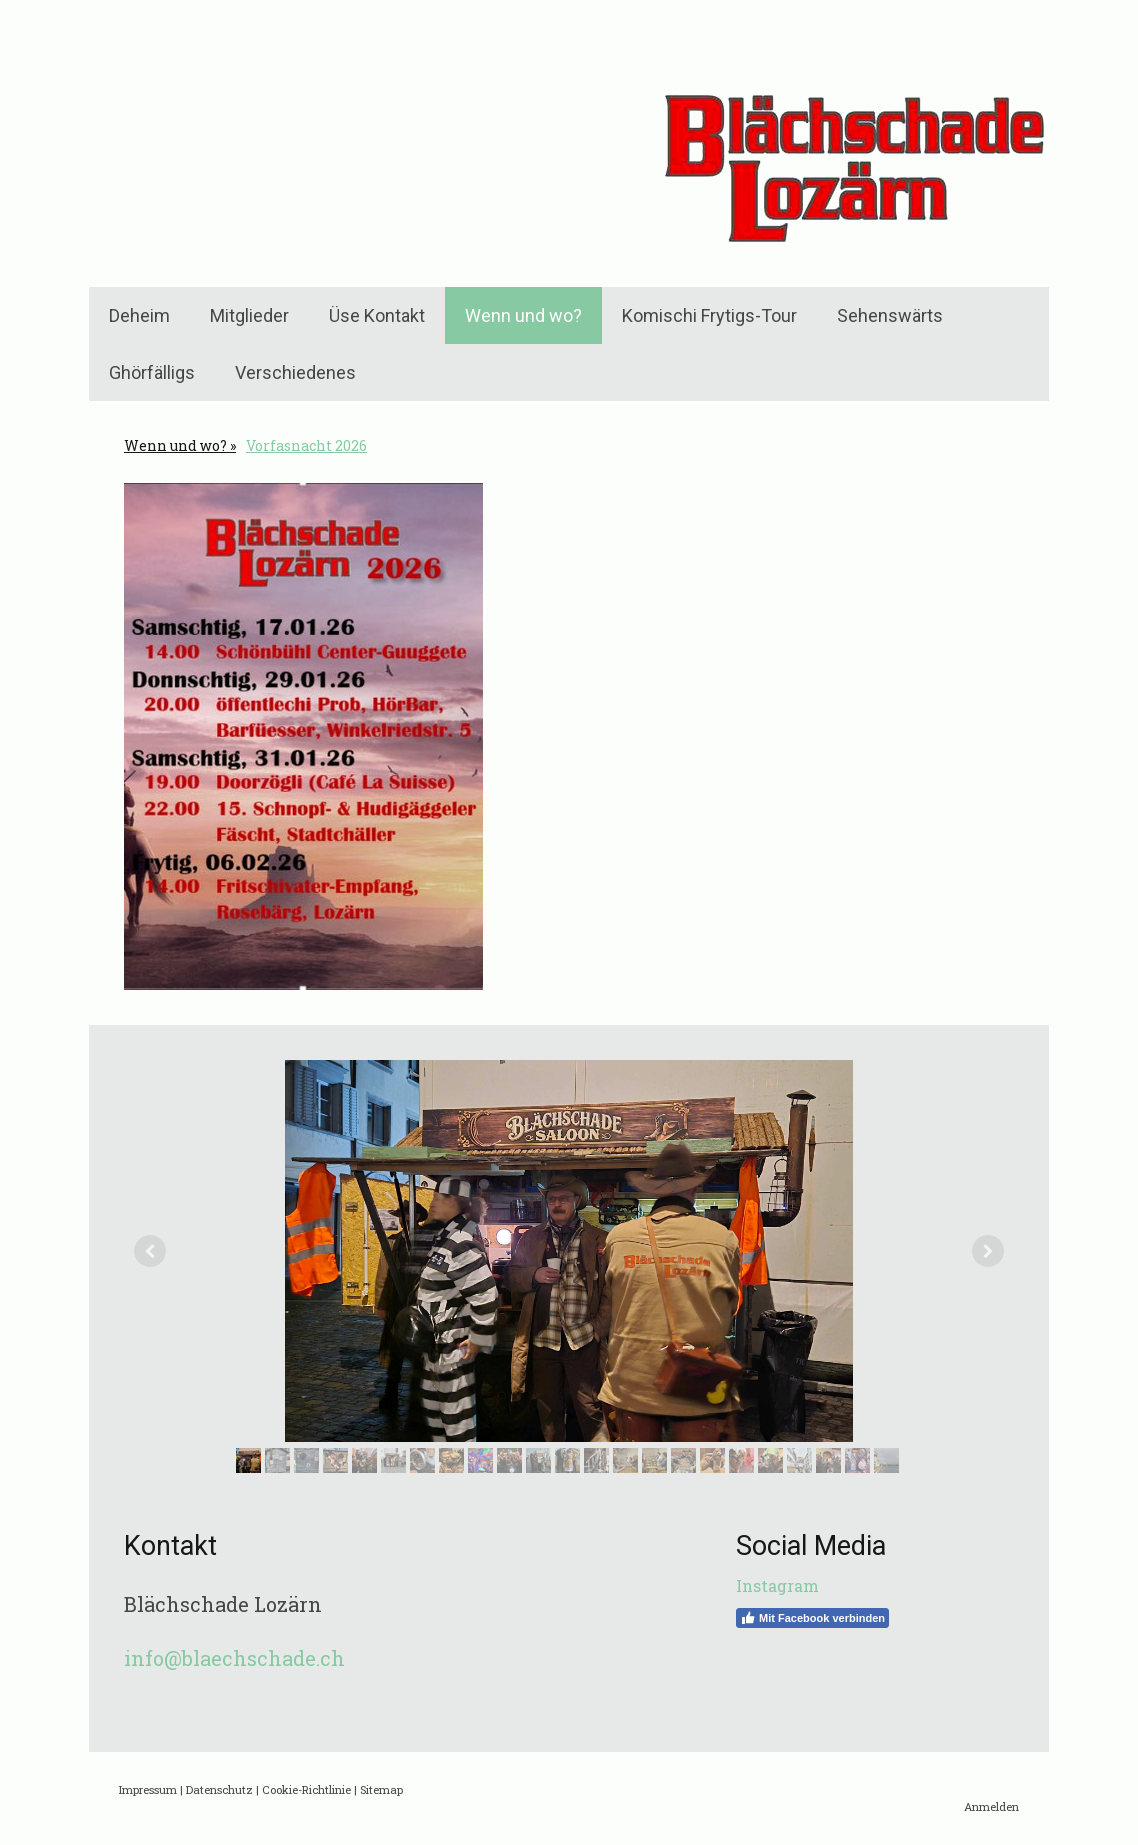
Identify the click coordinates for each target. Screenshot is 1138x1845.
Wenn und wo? (523, 315)
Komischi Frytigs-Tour (709, 315)
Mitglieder (249, 315)
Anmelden (991, 1806)
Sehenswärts (890, 315)
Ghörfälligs (152, 372)
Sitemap (381, 1789)
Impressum (148, 1789)
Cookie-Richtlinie (306, 1789)
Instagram (777, 1585)
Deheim (139, 315)
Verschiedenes (295, 372)
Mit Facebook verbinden (812, 1618)
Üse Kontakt (377, 315)
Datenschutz (219, 1789)
